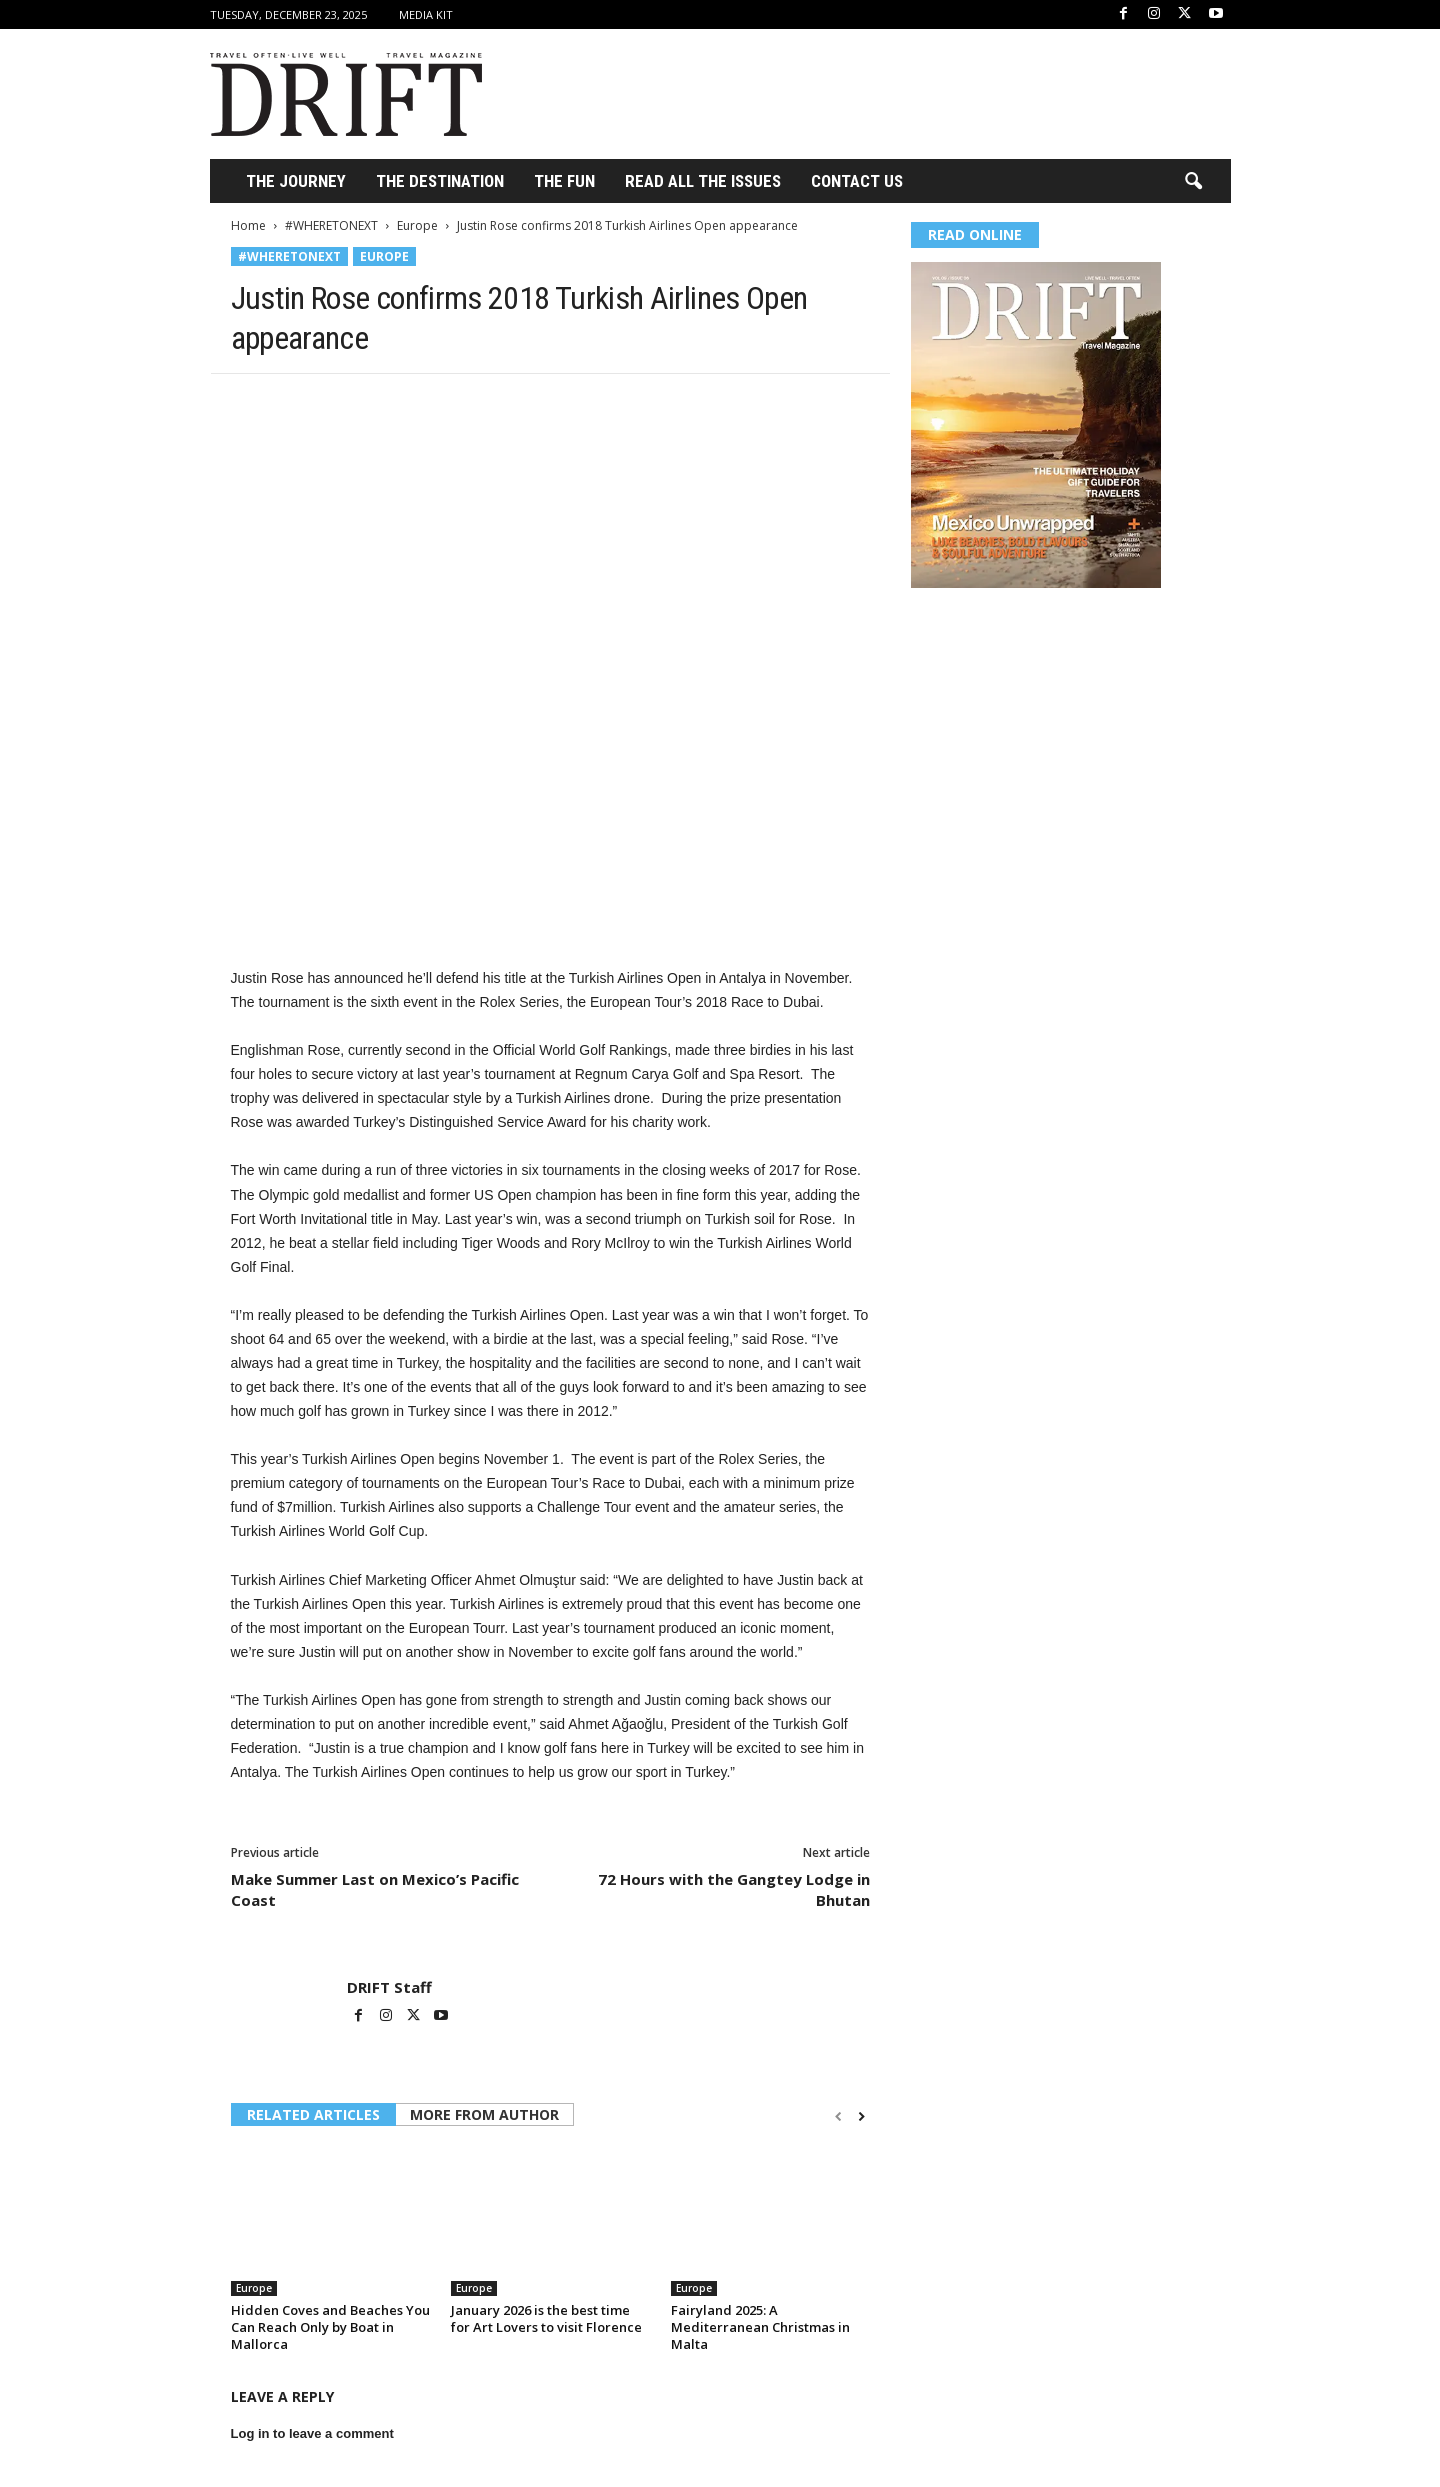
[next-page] (861, 2116)
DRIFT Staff (389, 1987)
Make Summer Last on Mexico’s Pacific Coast (375, 1889)
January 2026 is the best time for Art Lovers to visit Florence (546, 2318)
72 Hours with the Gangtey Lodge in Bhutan (734, 1889)
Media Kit (426, 14)
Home (248, 225)
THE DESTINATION (440, 181)
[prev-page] (838, 2116)
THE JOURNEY (296, 181)
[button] (1193, 182)
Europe (417, 225)
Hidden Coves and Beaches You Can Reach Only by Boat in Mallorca (330, 2327)
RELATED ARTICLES (313, 2114)
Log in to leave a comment (312, 2433)
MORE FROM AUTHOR (484, 2114)
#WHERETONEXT (331, 225)
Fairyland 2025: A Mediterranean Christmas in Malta (760, 2327)
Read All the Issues (703, 181)
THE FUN (564, 181)
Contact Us (857, 181)
